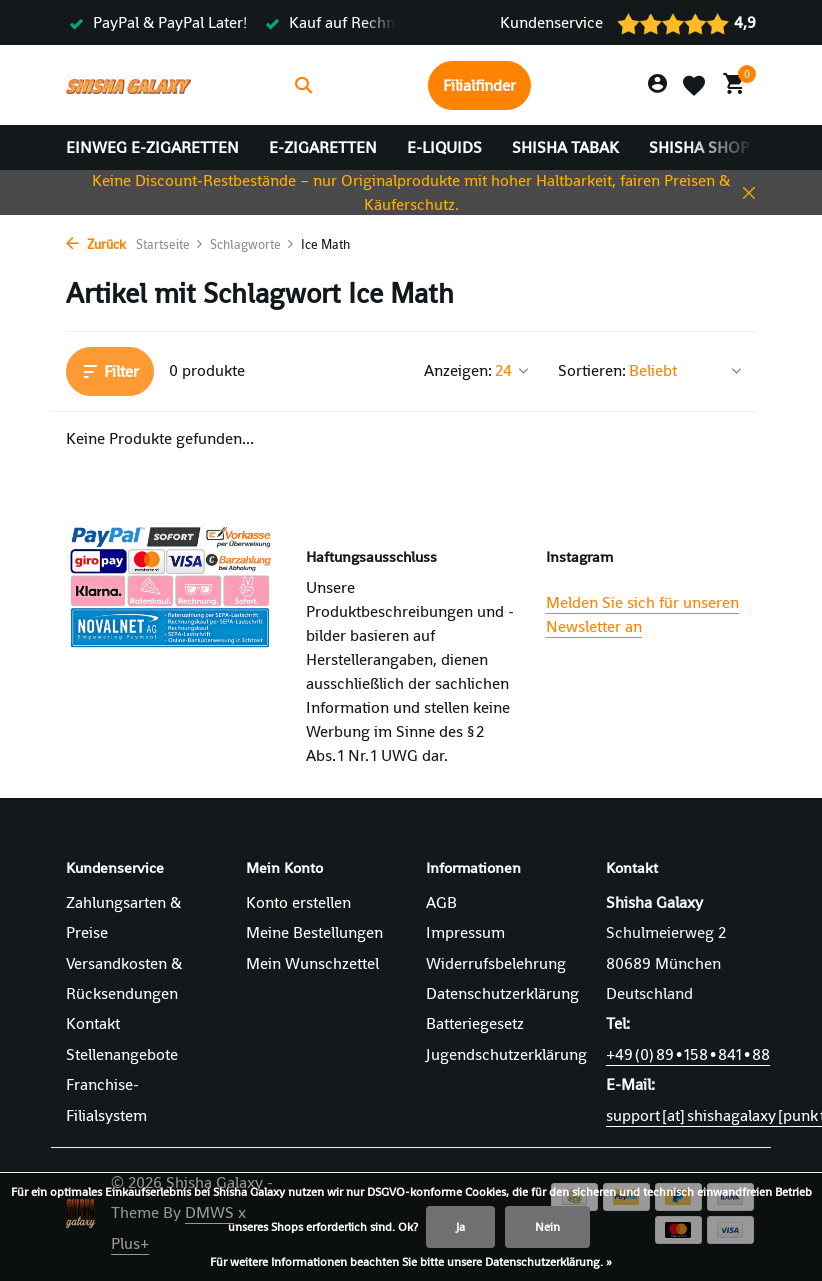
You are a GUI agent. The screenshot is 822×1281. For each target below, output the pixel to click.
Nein (547, 1227)
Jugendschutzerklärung (506, 1054)
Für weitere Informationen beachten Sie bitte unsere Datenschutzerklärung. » (411, 1262)
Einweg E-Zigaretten (152, 147)
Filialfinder (479, 85)
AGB (441, 902)
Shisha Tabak (565, 147)
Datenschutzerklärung (502, 993)
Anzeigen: (458, 370)
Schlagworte (252, 244)
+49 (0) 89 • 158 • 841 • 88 (688, 1054)
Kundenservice (551, 22)
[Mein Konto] (657, 85)
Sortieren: (592, 370)
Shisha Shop (699, 147)
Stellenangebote (122, 1054)
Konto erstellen (298, 902)
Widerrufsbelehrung (496, 963)
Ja (460, 1227)
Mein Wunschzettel (312, 963)
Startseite (170, 244)
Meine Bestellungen (314, 932)
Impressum (465, 932)
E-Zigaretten (323, 147)
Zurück (96, 244)
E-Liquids (444, 147)
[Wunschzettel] (694, 84)
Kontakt (93, 1023)
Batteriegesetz (475, 1023)
